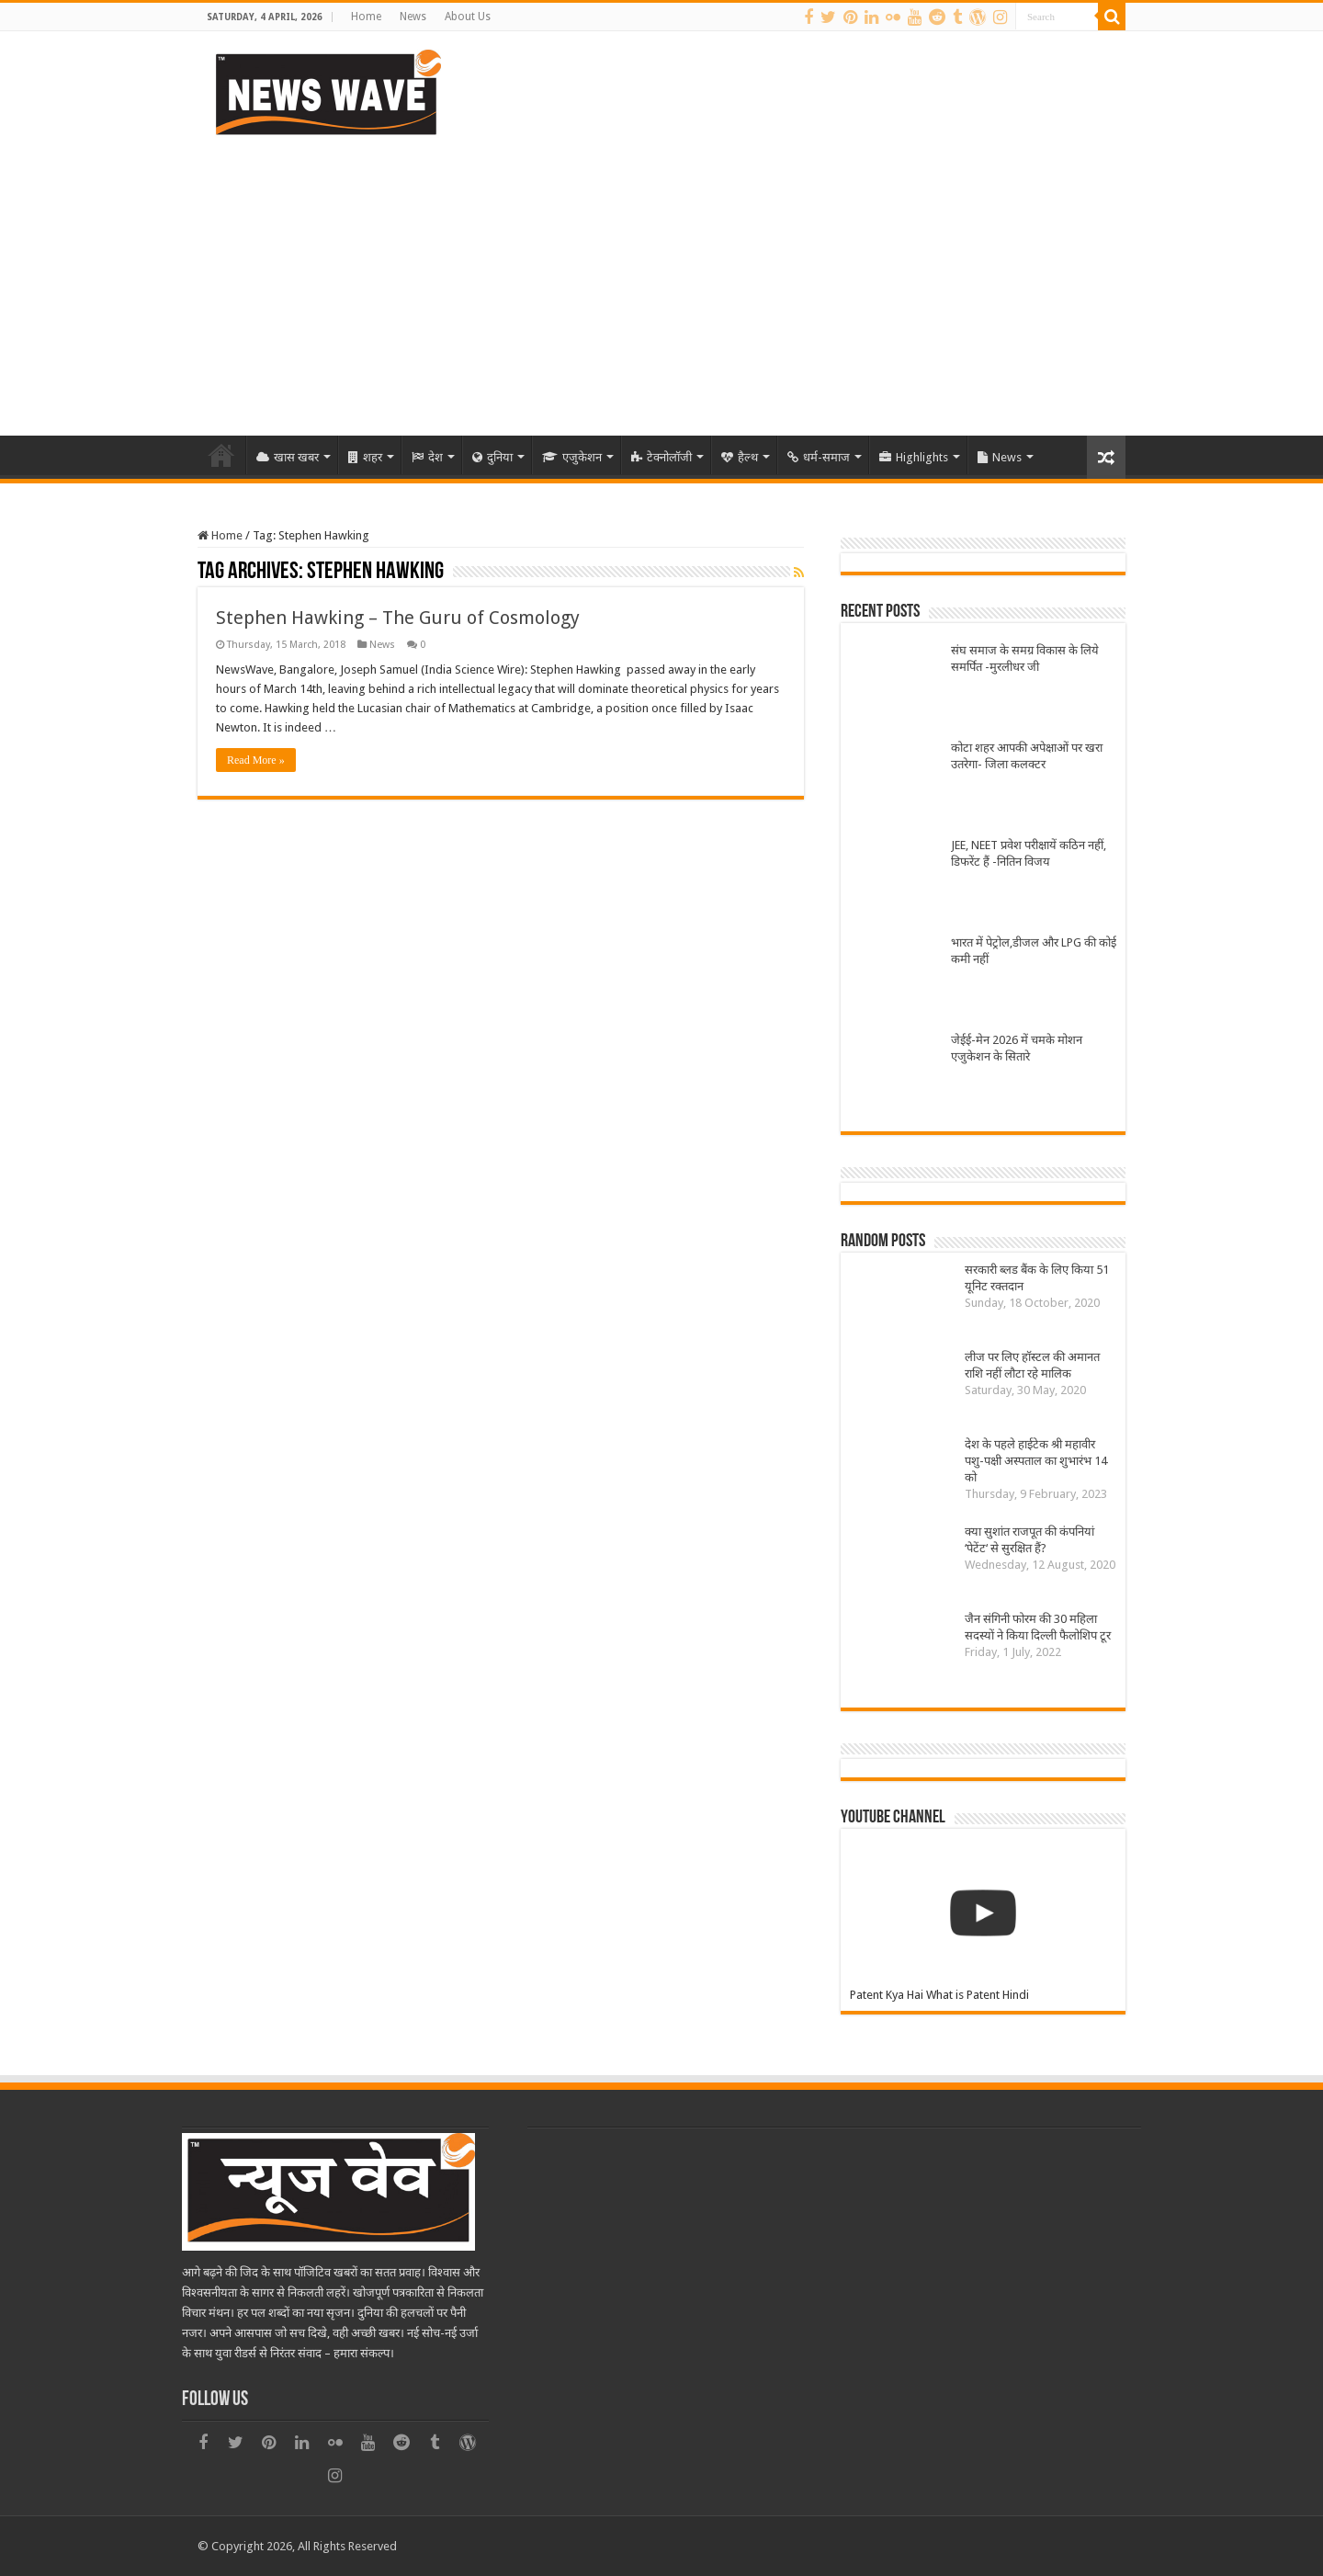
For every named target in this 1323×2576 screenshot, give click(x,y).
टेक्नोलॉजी (661, 457)
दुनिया (492, 457)
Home (366, 16)
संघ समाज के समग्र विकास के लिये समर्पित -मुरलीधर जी (1025, 658)
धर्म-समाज (818, 457)
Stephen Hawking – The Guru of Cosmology (398, 618)
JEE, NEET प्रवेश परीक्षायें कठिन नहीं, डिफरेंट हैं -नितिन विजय (1028, 853)
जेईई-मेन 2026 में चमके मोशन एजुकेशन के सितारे (1016, 1048)
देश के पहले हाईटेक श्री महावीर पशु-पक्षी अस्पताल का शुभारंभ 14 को (1036, 1460)
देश (427, 457)
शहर (365, 457)
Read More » (256, 760)
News (413, 16)
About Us (468, 16)
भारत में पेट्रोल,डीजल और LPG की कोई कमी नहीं (1033, 951)
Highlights (913, 457)
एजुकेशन (572, 457)
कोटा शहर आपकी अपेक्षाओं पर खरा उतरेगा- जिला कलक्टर (1026, 756)
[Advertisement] (661, 279)
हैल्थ (739, 457)
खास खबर (287, 457)
